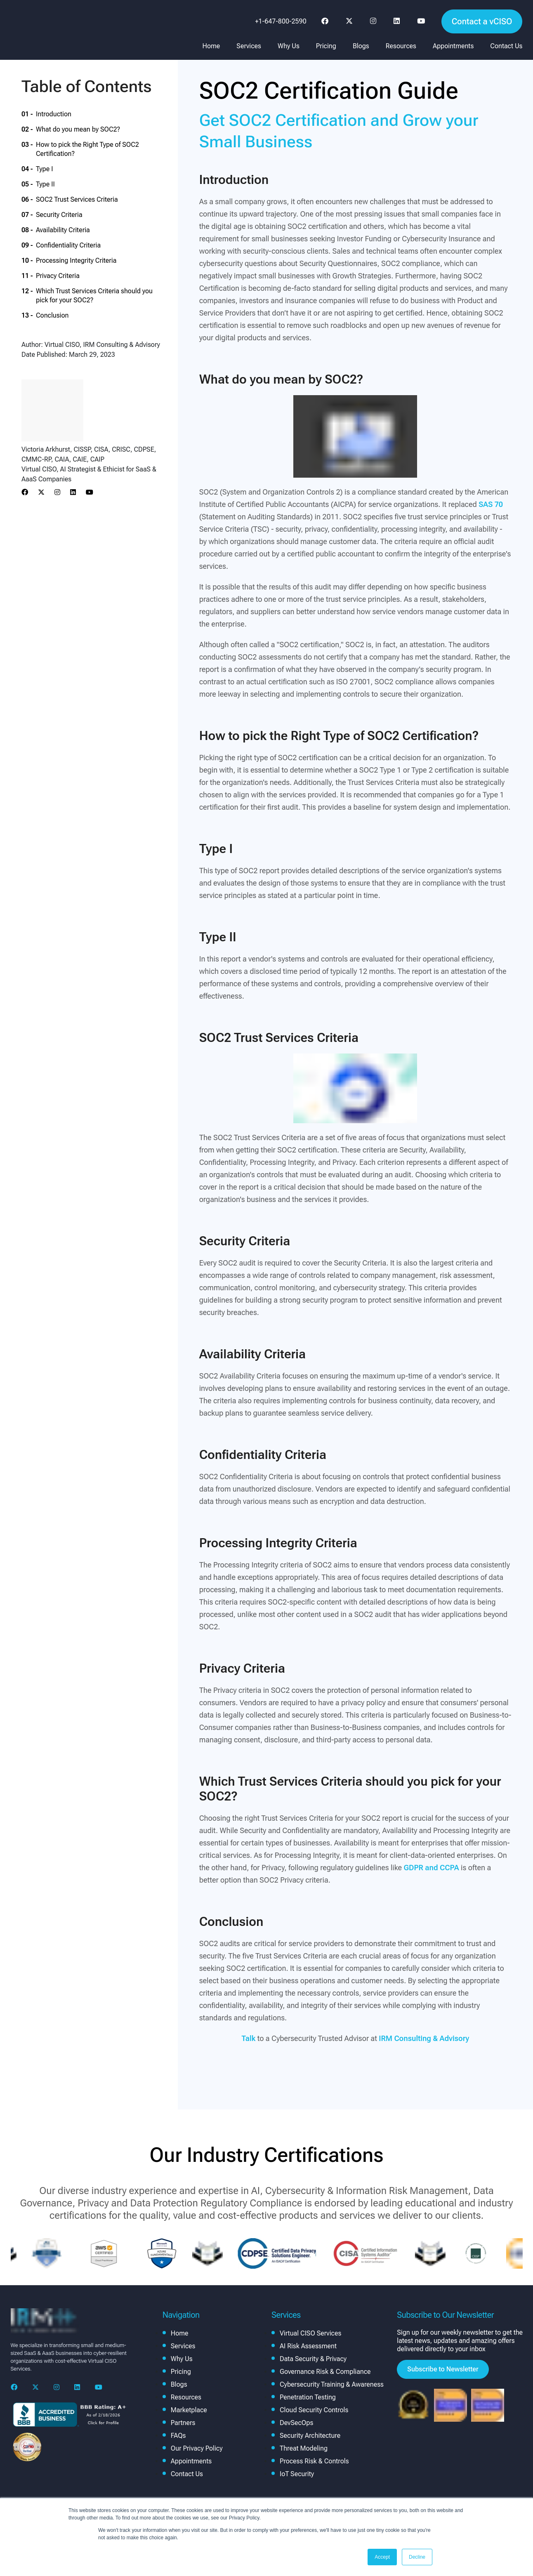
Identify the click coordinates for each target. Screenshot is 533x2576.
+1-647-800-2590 (281, 21)
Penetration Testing (308, 2397)
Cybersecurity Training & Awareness (332, 2384)
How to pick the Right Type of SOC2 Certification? (87, 149)
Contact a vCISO (482, 21)
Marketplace (189, 2410)
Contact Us (506, 46)
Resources (401, 46)
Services (248, 46)
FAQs (178, 2435)
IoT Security (297, 2474)
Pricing (326, 46)
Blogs (361, 46)
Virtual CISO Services (310, 2333)
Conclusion (52, 315)
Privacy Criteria (58, 276)
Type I (44, 169)
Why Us (289, 46)
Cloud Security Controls (314, 2410)
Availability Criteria (63, 230)
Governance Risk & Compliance (325, 2372)
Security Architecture (310, 2435)
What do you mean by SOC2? (78, 129)
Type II (45, 184)
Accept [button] (382, 2557)
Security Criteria (59, 215)
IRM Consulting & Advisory (424, 2038)
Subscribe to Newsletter (442, 2369)
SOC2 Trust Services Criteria (77, 199)
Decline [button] (417, 2557)
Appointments (453, 46)
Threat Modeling (304, 2448)
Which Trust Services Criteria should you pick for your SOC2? (94, 295)
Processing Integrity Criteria (76, 260)
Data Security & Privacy (313, 2359)
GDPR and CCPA (431, 1867)
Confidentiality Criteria (68, 245)
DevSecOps (296, 2423)
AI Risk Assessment (308, 2346)
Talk (248, 2038)
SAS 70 (491, 504)
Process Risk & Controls (314, 2461)
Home (211, 46)
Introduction (53, 114)
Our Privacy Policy (197, 2448)
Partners (183, 2423)
